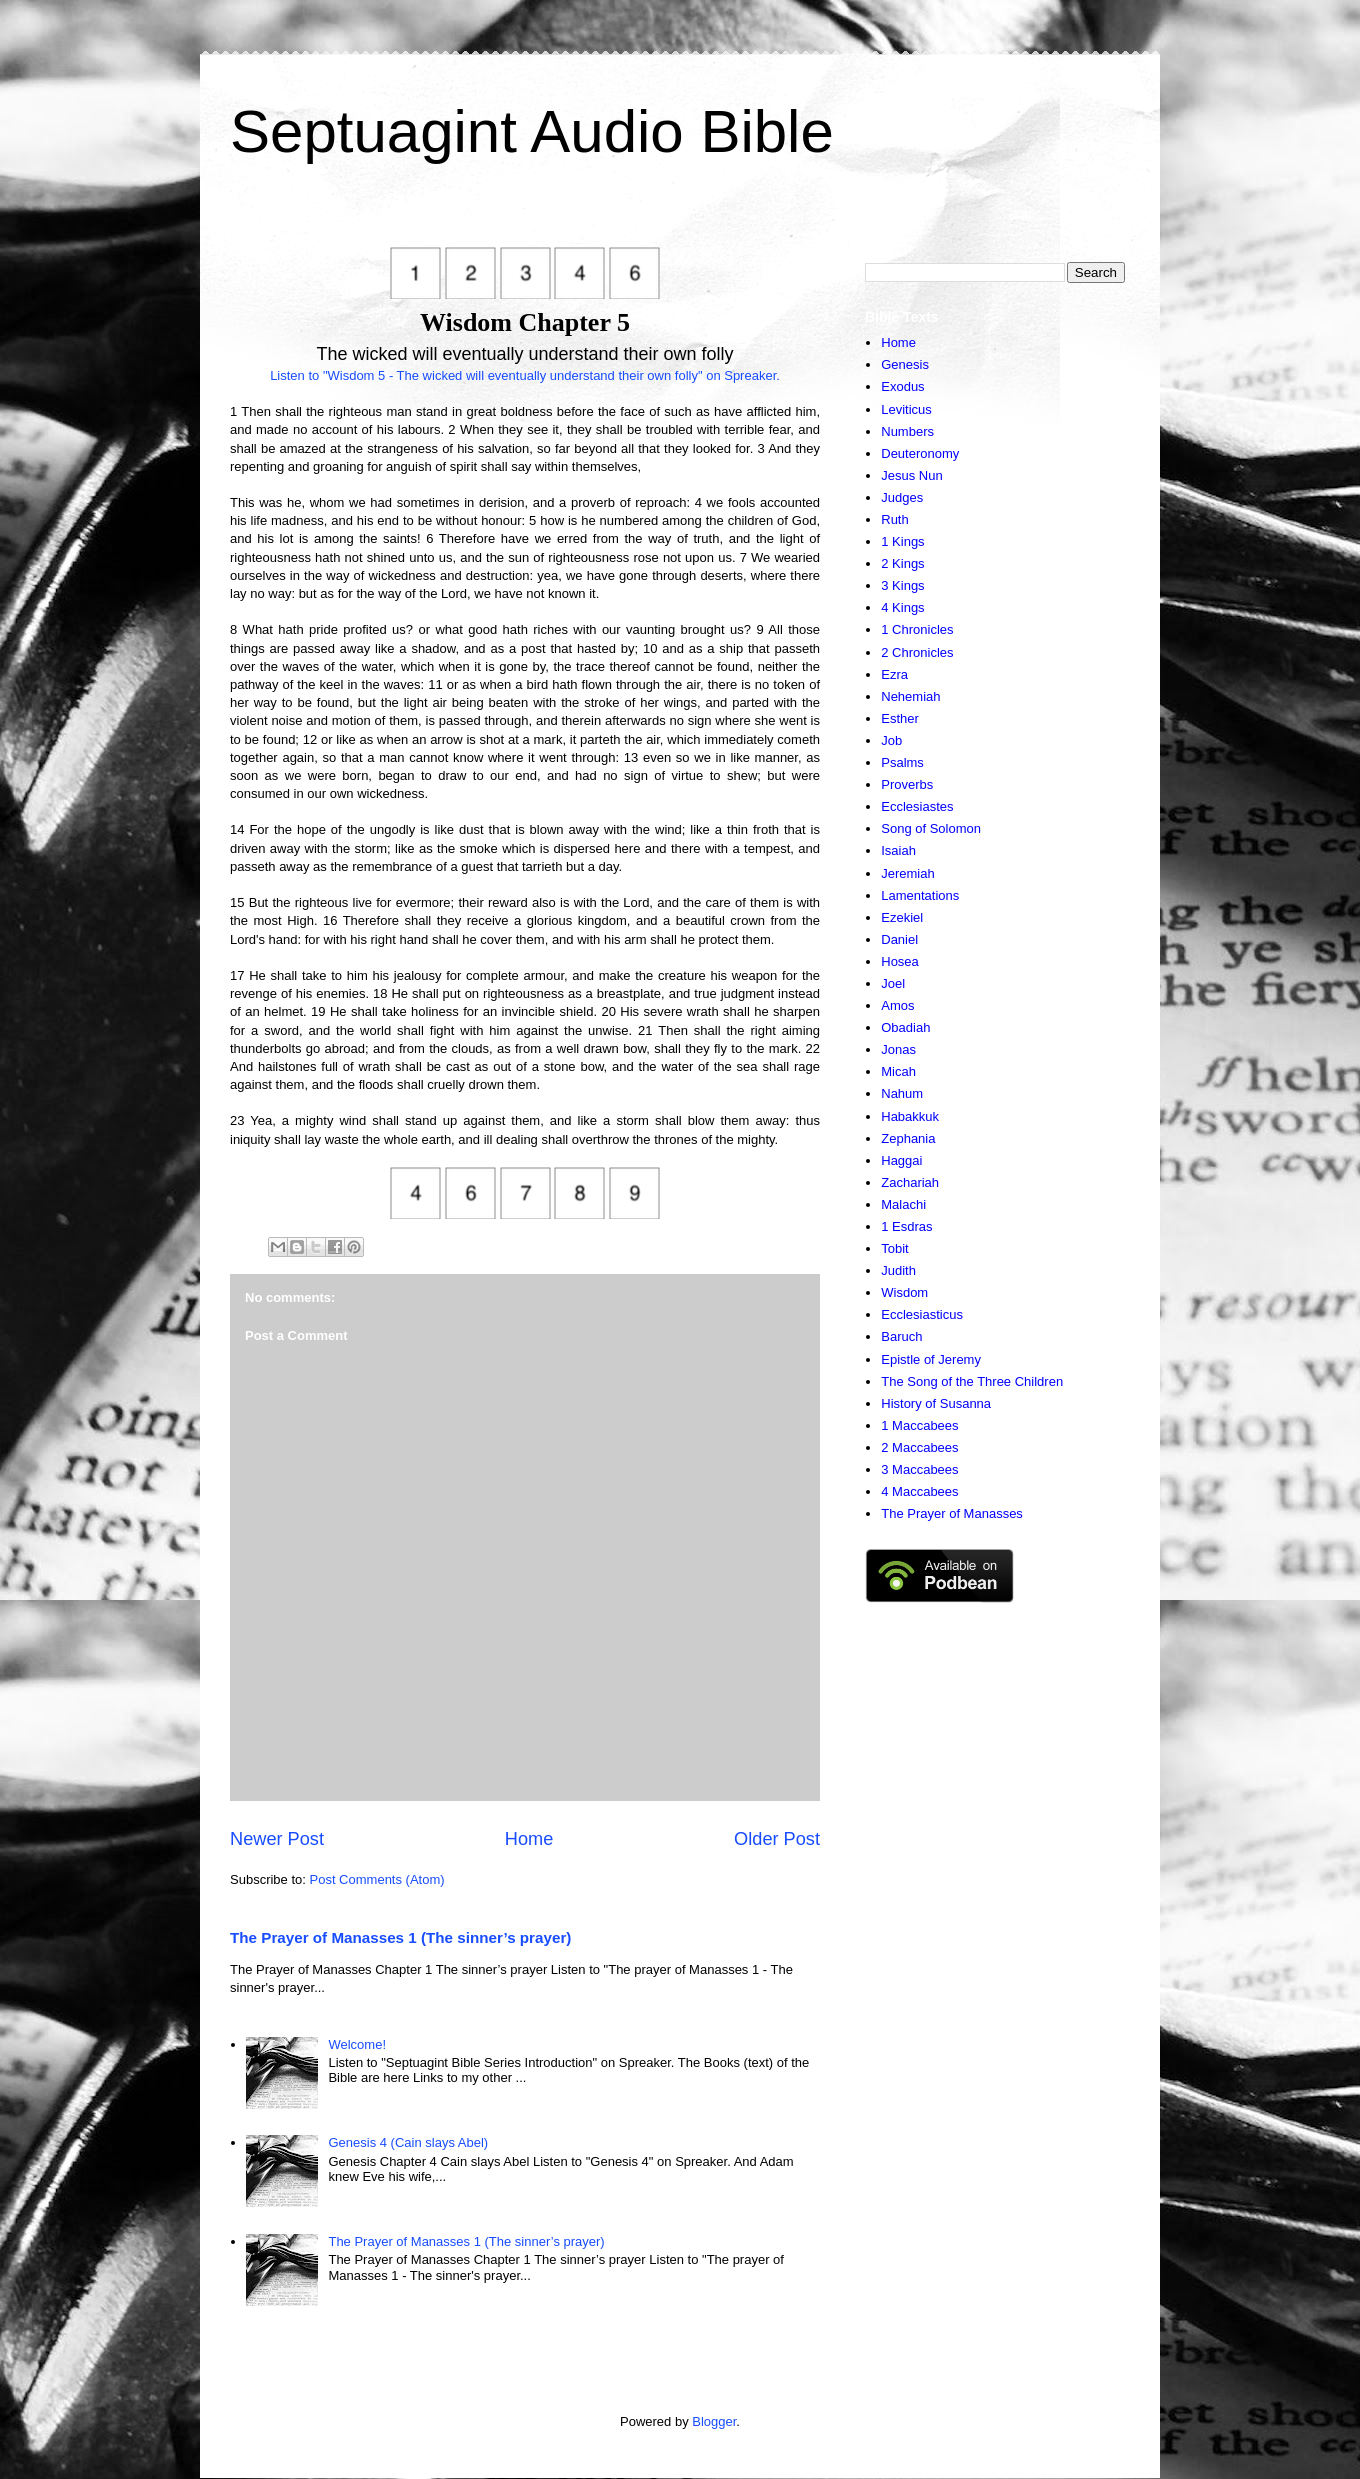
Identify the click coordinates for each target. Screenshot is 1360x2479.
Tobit (894, 1248)
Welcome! (357, 2044)
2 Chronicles (917, 652)
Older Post (777, 1839)
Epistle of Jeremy (931, 1359)
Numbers (907, 431)
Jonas (898, 1049)
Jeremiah (907, 873)
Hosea (900, 961)
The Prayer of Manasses (952, 1513)
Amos (897, 1005)
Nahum (902, 1093)
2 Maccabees (919, 1447)
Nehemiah (910, 696)
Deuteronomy (920, 453)
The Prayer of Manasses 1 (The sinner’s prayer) (400, 1937)
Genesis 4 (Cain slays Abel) (408, 2142)
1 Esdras (906, 1226)
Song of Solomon (931, 828)
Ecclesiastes (917, 806)
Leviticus (906, 409)
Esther (900, 718)
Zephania (908, 1138)
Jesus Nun (911, 475)
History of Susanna (936, 1403)
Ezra (894, 674)
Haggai (901, 1160)
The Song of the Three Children (972, 1381)
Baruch (901, 1336)
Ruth (894, 519)
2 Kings (902, 563)
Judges (902, 497)
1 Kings (902, 541)
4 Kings (902, 607)
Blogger (714, 2421)
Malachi (903, 1204)
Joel (893, 983)
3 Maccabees (919, 1469)
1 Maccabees (919, 1425)
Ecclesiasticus (922, 1314)
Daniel (899, 939)
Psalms (902, 762)
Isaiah (898, 850)
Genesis (905, 364)
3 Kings (902, 585)
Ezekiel (902, 917)
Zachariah (910, 1182)
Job (891, 740)
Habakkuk (910, 1116)
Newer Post (277, 1839)
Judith (898, 1270)
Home (529, 1839)
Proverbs (907, 784)
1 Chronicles (917, 629)
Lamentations (920, 895)
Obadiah (905, 1027)
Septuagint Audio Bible (532, 131)
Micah (898, 1071)
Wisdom (904, 1292)
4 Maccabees (919, 1491)
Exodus (902, 386)
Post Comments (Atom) (377, 1879)
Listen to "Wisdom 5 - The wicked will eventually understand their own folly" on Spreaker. (525, 375)
